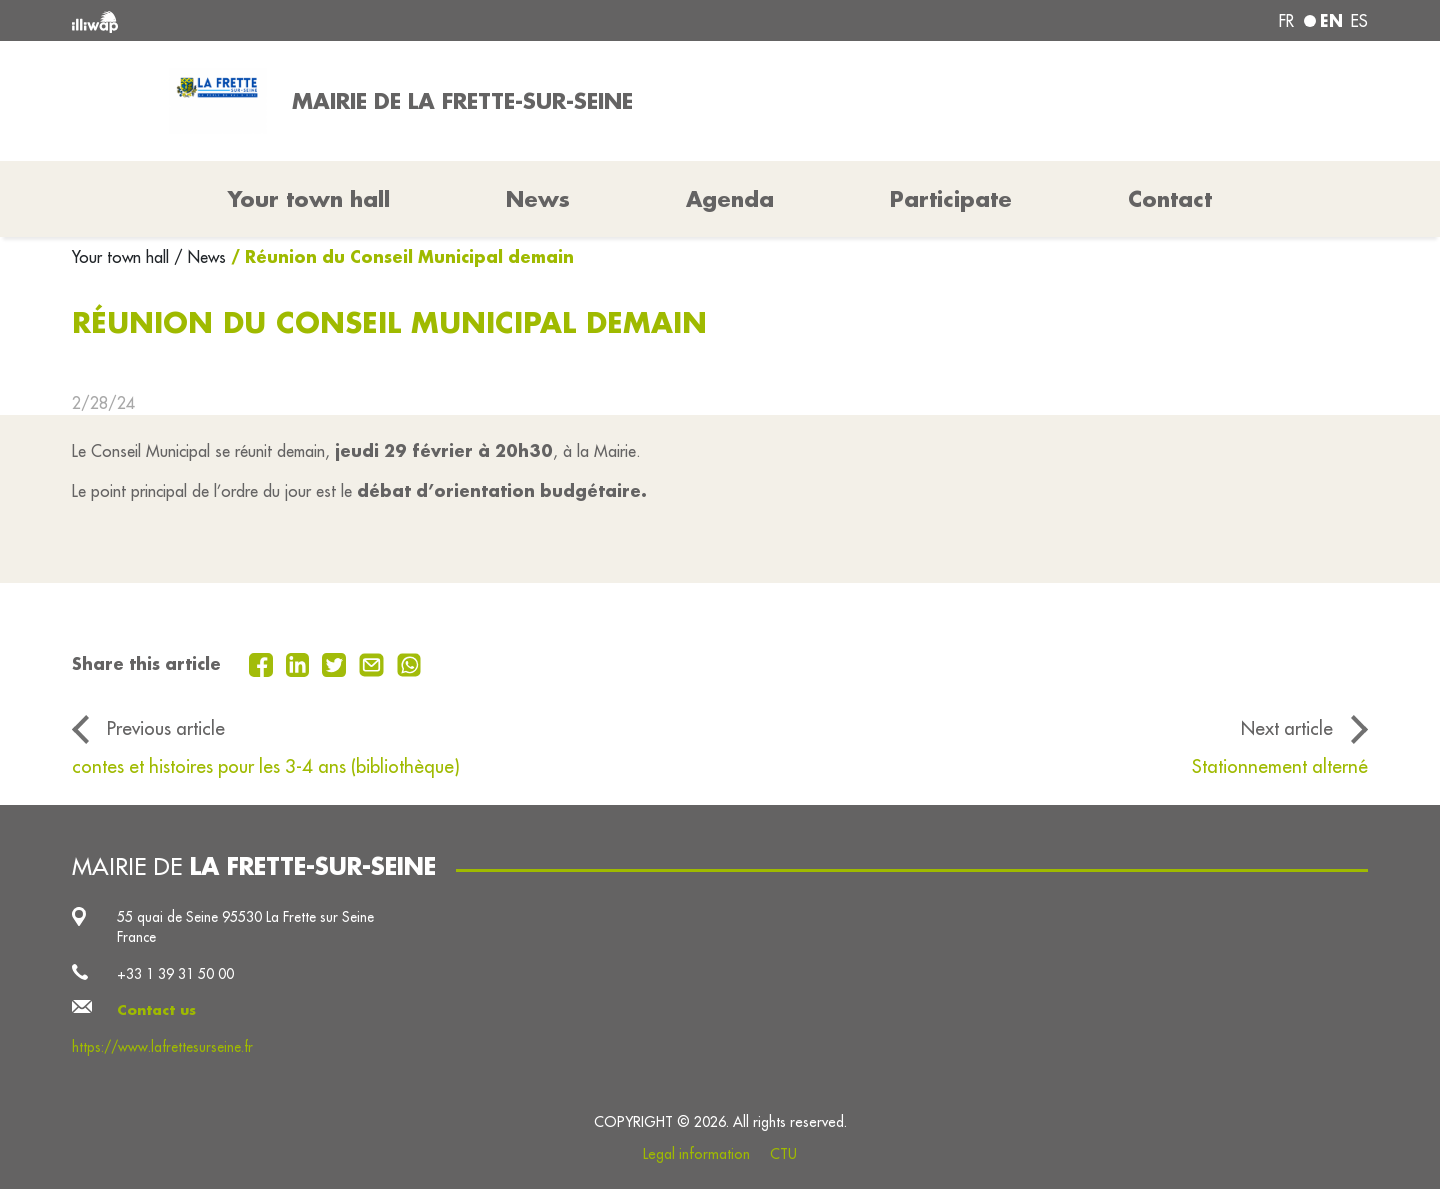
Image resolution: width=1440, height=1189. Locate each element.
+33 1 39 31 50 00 (175, 974)
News (538, 199)
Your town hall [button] (309, 199)
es (1359, 21)
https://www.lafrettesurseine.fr (162, 1047)
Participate (951, 199)
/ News (200, 257)
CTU (783, 1154)
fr (1286, 21)
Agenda (730, 199)
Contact (1170, 199)
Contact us (156, 1010)
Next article (1287, 728)
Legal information (696, 1154)
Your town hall (123, 257)
